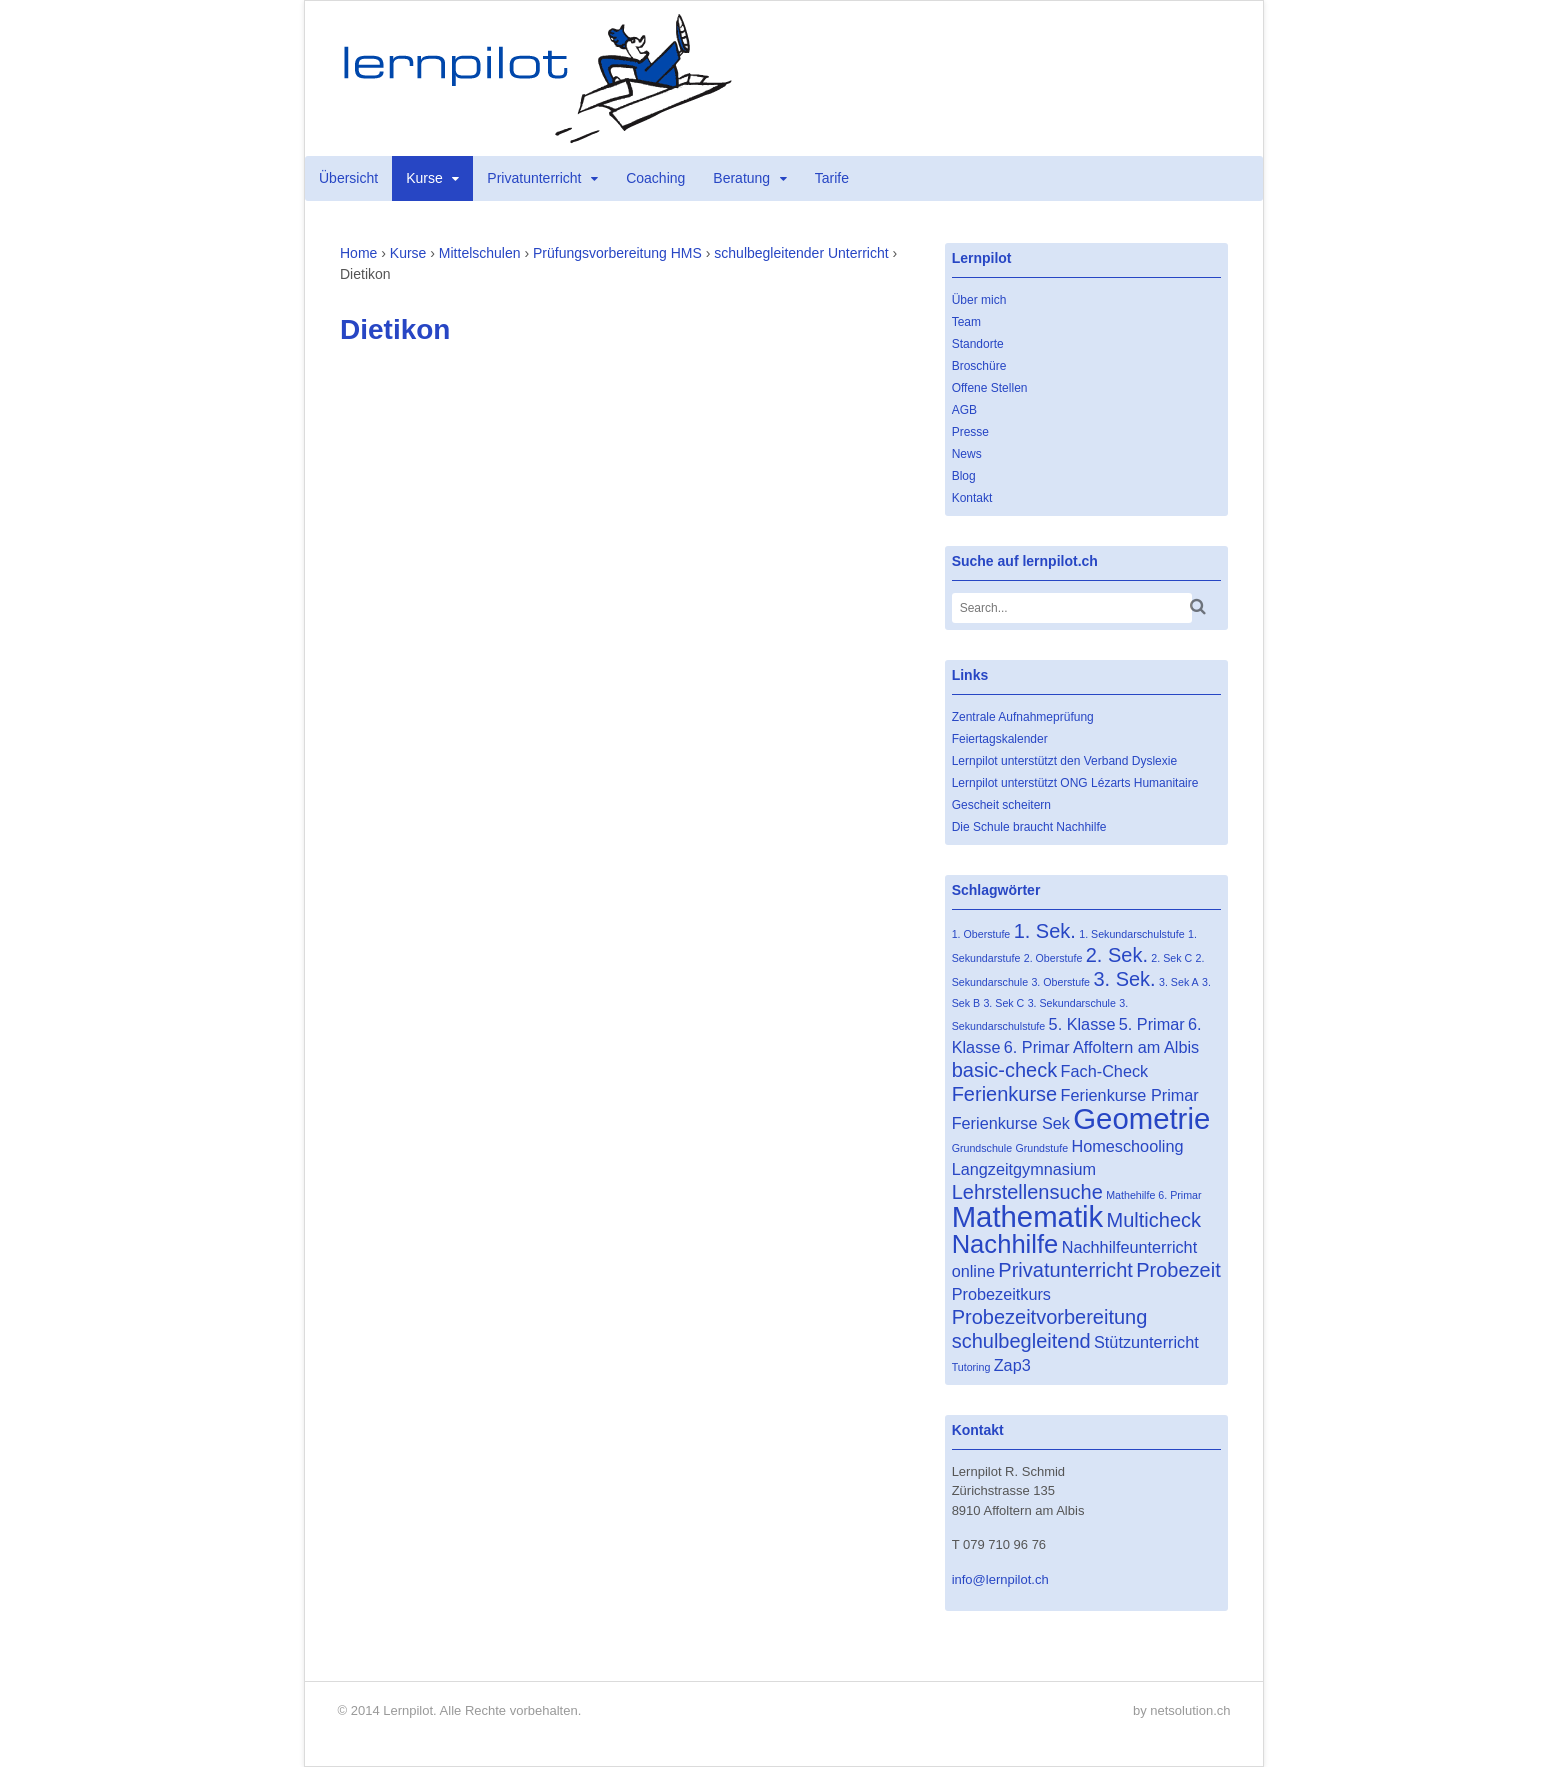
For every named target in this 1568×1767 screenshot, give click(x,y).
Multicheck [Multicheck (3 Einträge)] (1154, 1220)
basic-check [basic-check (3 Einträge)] (1005, 1070)
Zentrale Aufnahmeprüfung (1023, 717)
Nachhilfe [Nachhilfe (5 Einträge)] (1005, 1244)
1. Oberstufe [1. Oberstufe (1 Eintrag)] (981, 934)
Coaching (655, 178)
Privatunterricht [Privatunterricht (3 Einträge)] (1065, 1270)
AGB (964, 410)
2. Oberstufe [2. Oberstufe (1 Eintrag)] (1053, 958)
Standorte (978, 344)
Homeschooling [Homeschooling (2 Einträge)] (1127, 1146)
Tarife (832, 178)
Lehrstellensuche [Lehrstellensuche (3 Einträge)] (1027, 1192)
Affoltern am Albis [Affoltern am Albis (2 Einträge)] (1136, 1047)
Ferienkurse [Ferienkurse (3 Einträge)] (1005, 1094)
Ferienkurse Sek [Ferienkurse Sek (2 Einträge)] (1011, 1123)
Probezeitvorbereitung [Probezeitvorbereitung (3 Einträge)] (1050, 1317)
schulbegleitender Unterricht (801, 253)
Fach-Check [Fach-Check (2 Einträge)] (1105, 1071)
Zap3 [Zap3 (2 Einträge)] (1012, 1365)
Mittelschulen (480, 253)
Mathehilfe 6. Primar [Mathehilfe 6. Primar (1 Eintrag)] (1153, 1195)
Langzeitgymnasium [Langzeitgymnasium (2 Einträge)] (1024, 1169)
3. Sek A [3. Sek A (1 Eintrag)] (1179, 982)
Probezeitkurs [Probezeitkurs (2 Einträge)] (1001, 1294)
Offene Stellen (990, 388)
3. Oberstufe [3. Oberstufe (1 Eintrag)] (1060, 982)
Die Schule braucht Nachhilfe (1029, 827)
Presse (970, 432)
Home (358, 253)
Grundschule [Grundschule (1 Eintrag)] (982, 1148)
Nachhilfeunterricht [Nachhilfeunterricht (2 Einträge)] (1129, 1247)
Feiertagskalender (1000, 739)
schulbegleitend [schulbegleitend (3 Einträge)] (1021, 1341)
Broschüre (979, 366)
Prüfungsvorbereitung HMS (617, 253)
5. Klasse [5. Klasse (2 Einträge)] (1082, 1024)
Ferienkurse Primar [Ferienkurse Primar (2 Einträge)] (1130, 1095)
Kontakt (972, 498)
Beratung (741, 178)
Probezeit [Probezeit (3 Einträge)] (1178, 1270)
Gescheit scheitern (1001, 805)
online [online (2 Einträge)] (973, 1271)
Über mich (979, 300)
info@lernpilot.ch (1000, 1579)
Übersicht (348, 178)
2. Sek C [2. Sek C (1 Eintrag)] (1171, 958)
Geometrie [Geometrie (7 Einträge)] (1141, 1118)
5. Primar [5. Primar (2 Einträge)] (1152, 1024)
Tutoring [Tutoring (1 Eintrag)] (971, 1367)
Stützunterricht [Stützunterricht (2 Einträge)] (1146, 1342)
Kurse (424, 178)
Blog (964, 476)
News (967, 454)
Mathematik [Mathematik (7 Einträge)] (1028, 1216)
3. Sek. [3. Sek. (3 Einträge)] (1124, 979)
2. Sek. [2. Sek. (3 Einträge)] (1117, 955)
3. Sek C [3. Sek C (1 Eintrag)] (1003, 1003)
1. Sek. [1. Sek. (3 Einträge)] (1045, 931)
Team (966, 322)
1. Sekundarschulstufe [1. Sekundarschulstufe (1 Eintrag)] (1131, 934)
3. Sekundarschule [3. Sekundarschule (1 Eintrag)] (1072, 1003)
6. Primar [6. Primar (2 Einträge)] (1037, 1047)
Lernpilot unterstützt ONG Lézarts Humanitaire (1075, 783)
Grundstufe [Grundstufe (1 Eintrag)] (1041, 1148)
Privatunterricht (534, 178)
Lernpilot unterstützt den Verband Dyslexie (1064, 761)
